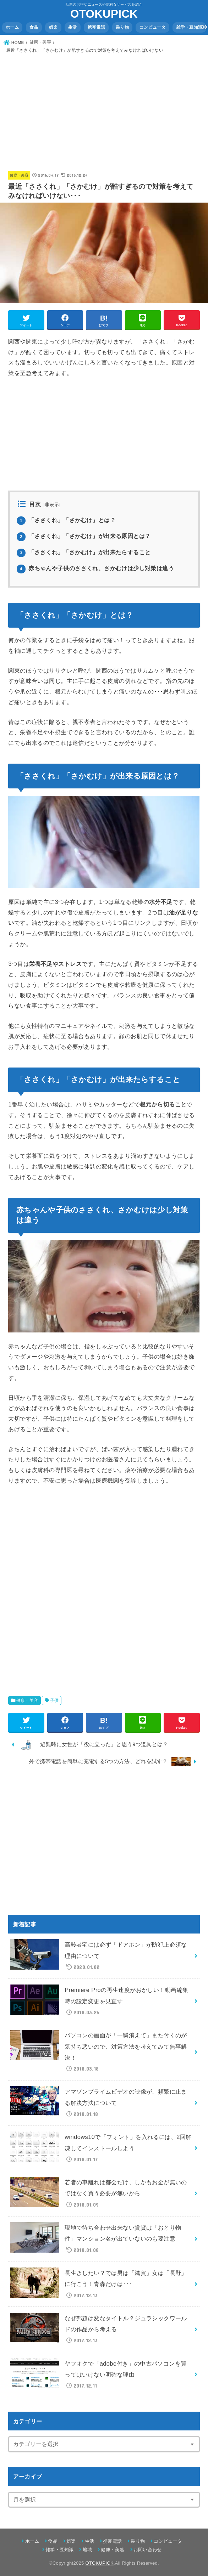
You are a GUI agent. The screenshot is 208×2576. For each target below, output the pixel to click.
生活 (72, 27)
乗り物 (122, 27)
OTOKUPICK (104, 14)
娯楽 (53, 27)
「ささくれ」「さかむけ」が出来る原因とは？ (83, 536)
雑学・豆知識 (189, 27)
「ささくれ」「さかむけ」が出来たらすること (83, 552)
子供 (54, 1700)
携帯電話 (96, 27)
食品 (33, 27)
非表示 (52, 504)
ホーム (12, 27)
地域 (87, 2549)
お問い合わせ (147, 2549)
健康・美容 (19, 175)
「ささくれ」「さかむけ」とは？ (66, 520)
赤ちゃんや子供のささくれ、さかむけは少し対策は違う (95, 568)
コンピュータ (152, 27)
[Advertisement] (104, 107)
